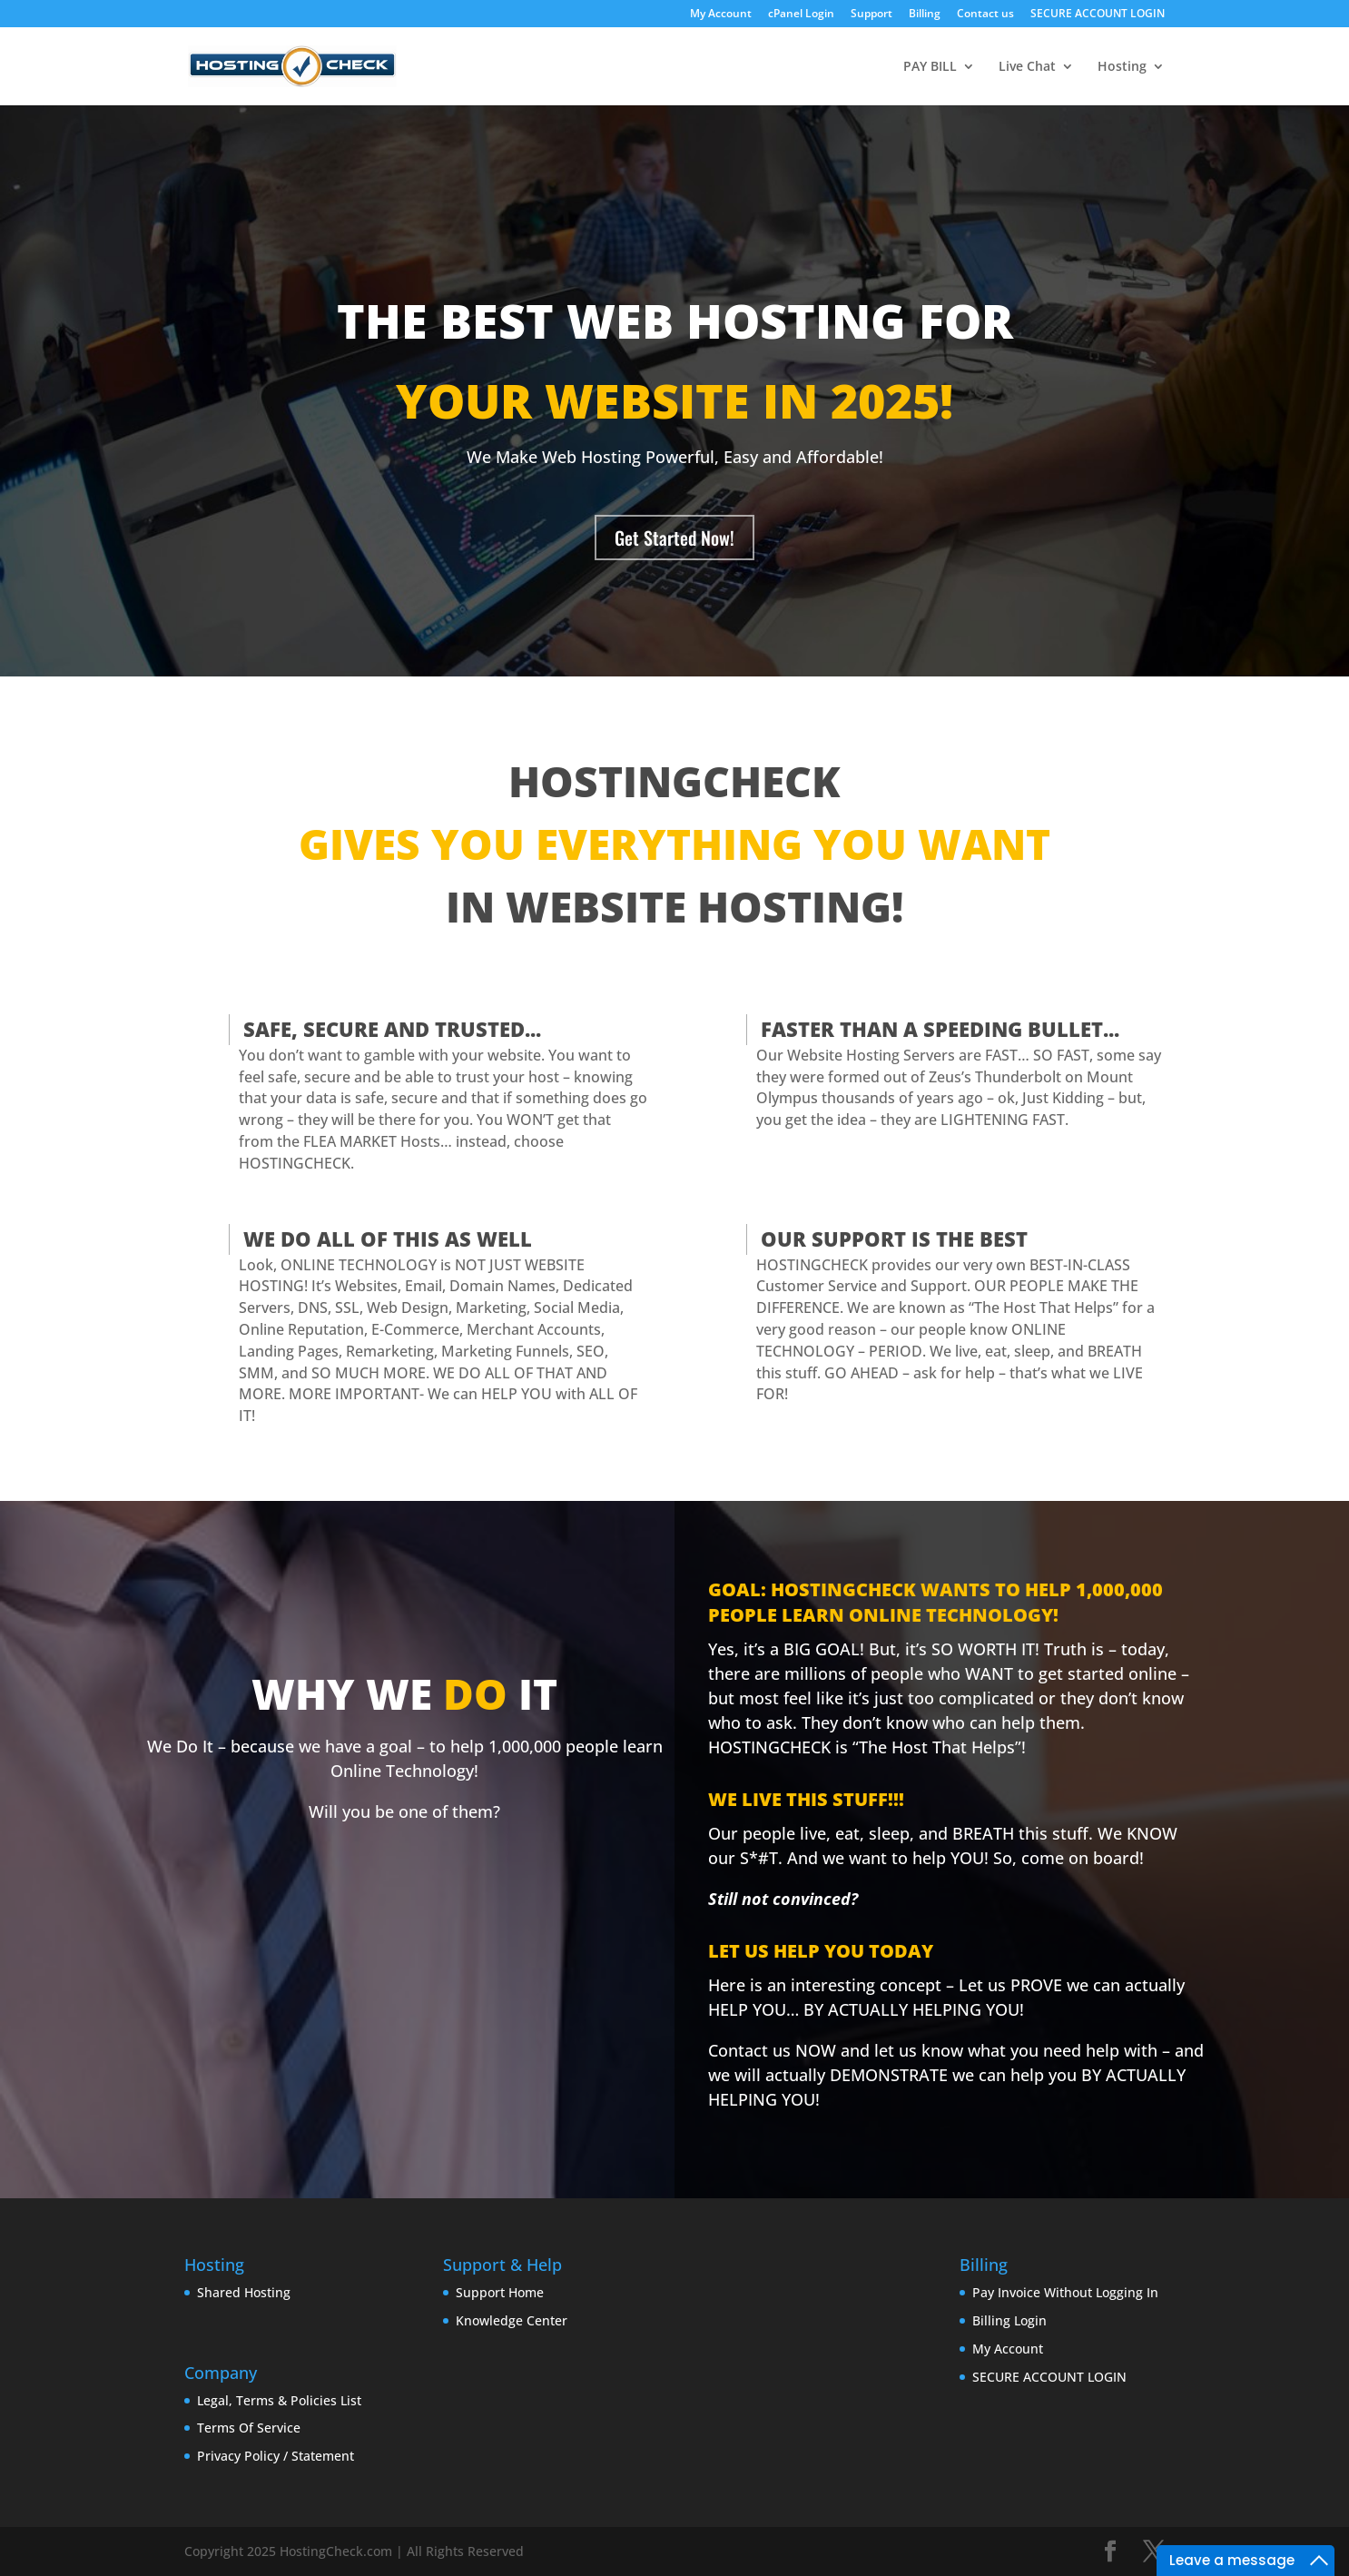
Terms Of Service (248, 2427)
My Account (721, 14)
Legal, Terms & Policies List (279, 2400)
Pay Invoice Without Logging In (1065, 2292)
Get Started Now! (674, 537)
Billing (924, 14)
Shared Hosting (243, 2292)
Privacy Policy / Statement (275, 2455)
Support (871, 14)
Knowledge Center (511, 2320)
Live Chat (1027, 67)
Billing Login (1009, 2320)
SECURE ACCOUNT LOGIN (1097, 14)
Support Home (500, 2292)
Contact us (985, 14)
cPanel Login (801, 14)
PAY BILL (930, 67)
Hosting (1122, 67)
